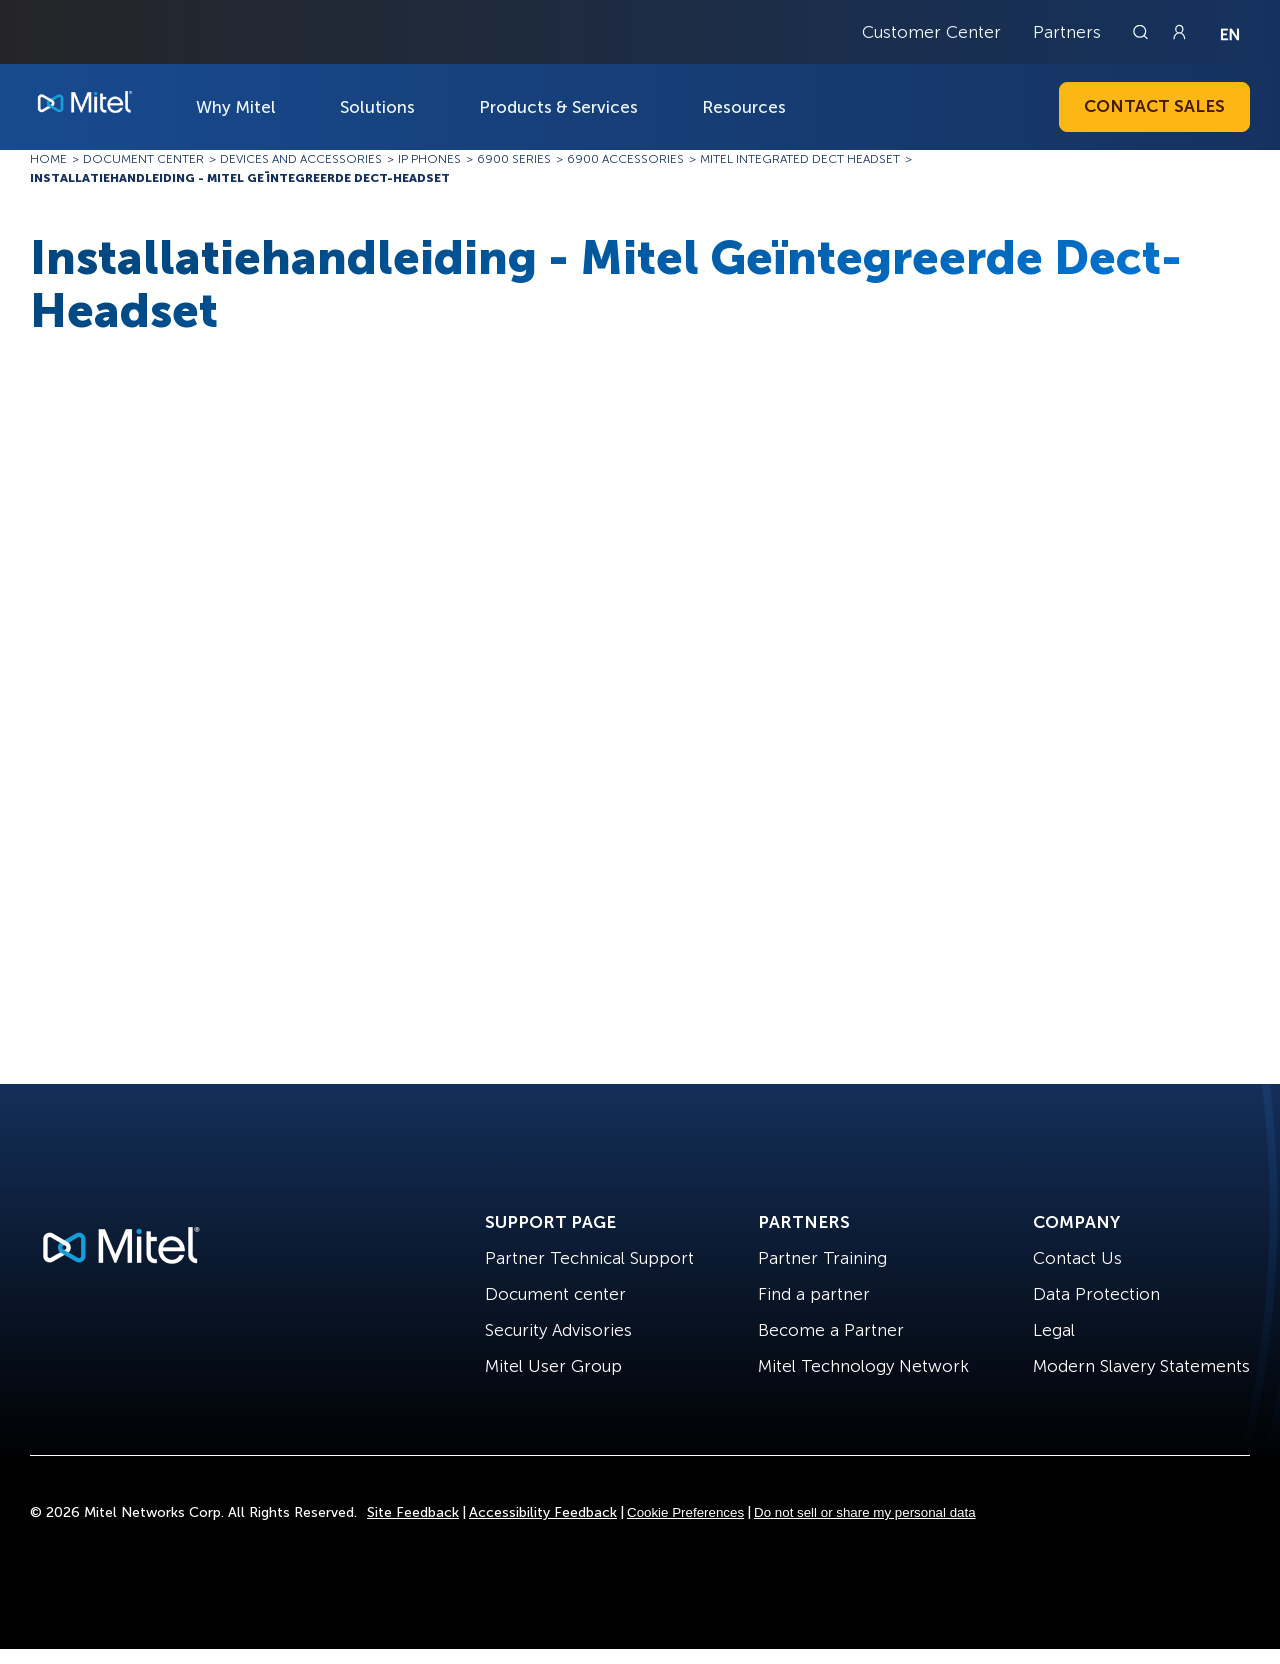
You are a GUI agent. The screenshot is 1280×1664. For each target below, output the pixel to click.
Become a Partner (831, 1330)
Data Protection (1096, 1294)
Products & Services (558, 107)
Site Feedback (413, 1512)
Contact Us (1077, 1258)
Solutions (377, 107)
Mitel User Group (553, 1366)
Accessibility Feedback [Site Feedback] (543, 1512)
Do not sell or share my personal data (865, 1512)
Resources (744, 107)
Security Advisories (558, 1330)
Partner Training (822, 1258)
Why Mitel (236, 107)
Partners (1067, 32)
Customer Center (931, 32)
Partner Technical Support (589, 1258)
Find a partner (814, 1294)
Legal (1054, 1330)
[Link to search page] (1143, 32)
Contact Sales (1154, 106)
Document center (555, 1294)
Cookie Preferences (685, 1512)
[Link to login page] (1179, 32)
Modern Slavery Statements (1141, 1366)
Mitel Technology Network (863, 1366)
